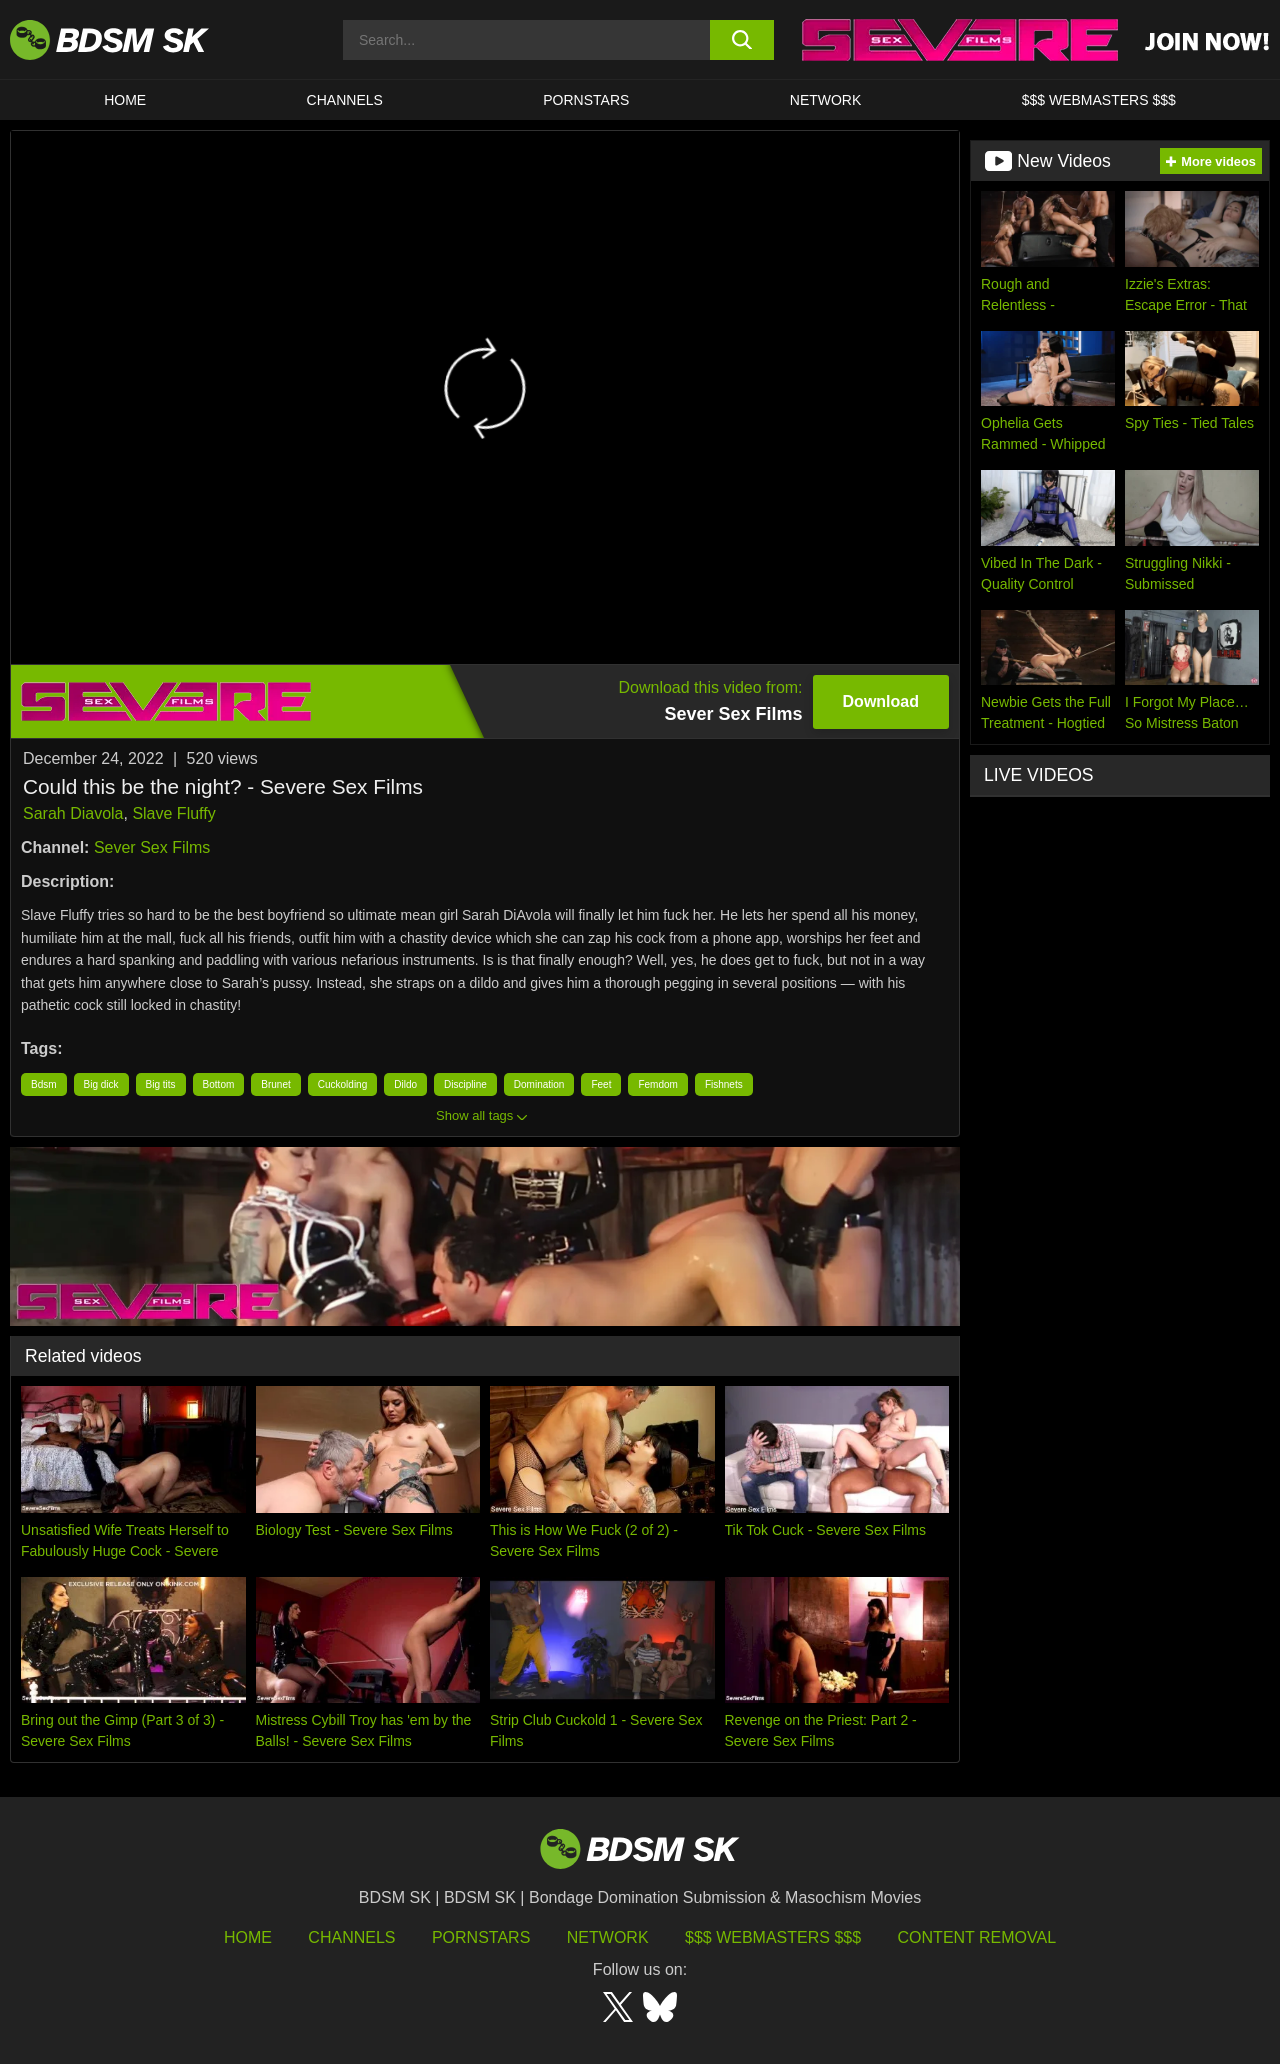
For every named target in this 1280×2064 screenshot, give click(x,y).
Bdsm (44, 1084)
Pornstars (481, 1937)
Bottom (219, 1084)
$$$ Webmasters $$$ (773, 1937)
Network (826, 100)
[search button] (742, 40)
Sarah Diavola (73, 813)
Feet (601, 1084)
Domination (539, 1084)
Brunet (275, 1084)
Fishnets (724, 1084)
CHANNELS (345, 100)
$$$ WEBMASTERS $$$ (1099, 100)
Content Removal (977, 1937)
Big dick (101, 1084)
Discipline (465, 1084)
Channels (351, 1937)
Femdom (657, 1084)
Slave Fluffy (173, 813)
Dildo (405, 1084)
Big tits (161, 1084)
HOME (125, 100)
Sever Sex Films (152, 847)
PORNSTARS (586, 100)
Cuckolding (342, 1084)
